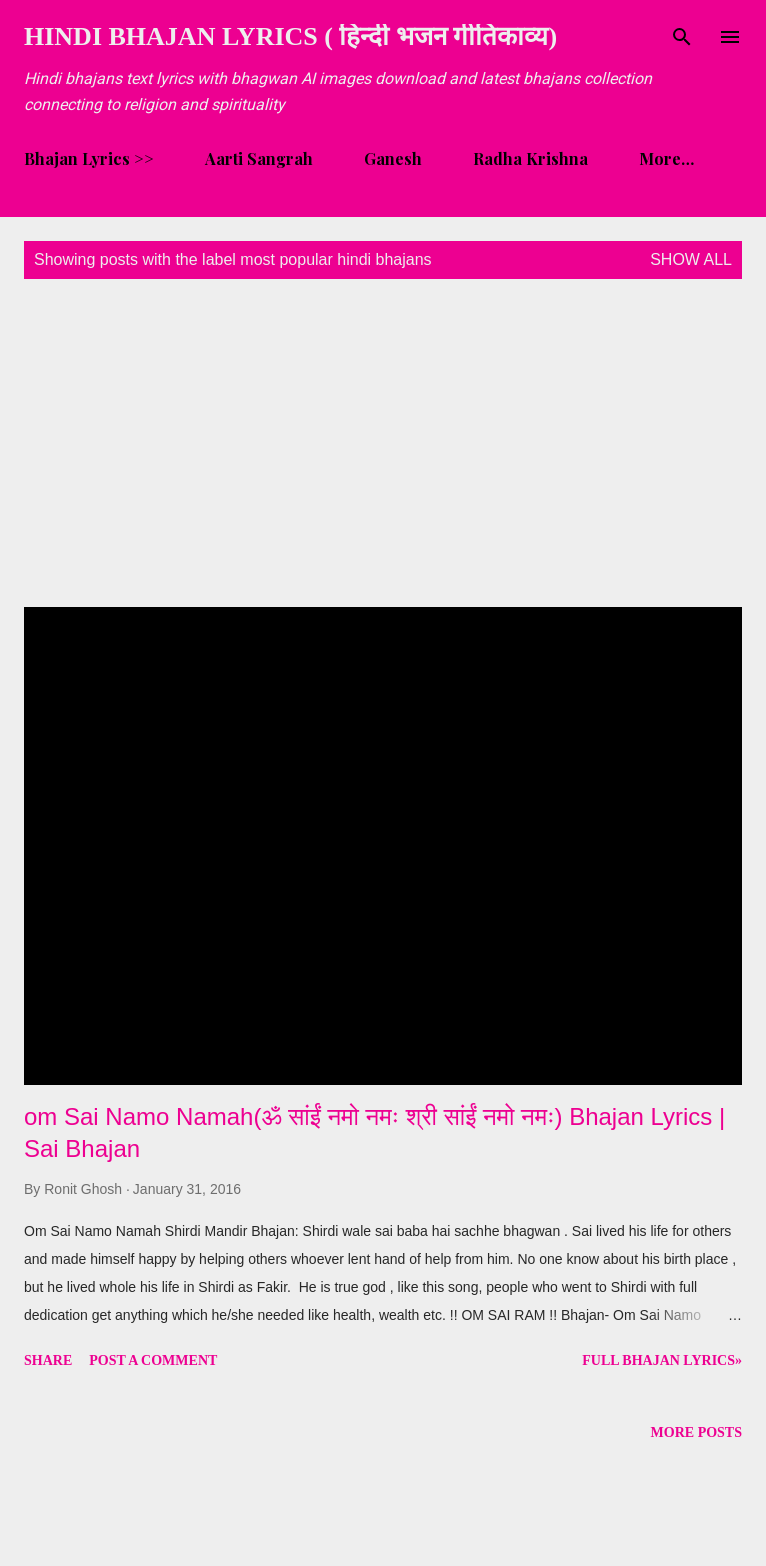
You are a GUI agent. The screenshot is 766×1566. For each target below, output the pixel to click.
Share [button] (48, 1360)
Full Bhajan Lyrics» (662, 1360)
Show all (691, 259)
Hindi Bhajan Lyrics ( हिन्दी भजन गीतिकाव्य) (290, 36)
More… (666, 158)
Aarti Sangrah (259, 158)
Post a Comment (153, 1360)
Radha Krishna (530, 158)
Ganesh (393, 158)
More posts (696, 1432)
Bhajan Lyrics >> (89, 158)
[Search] (682, 36)
